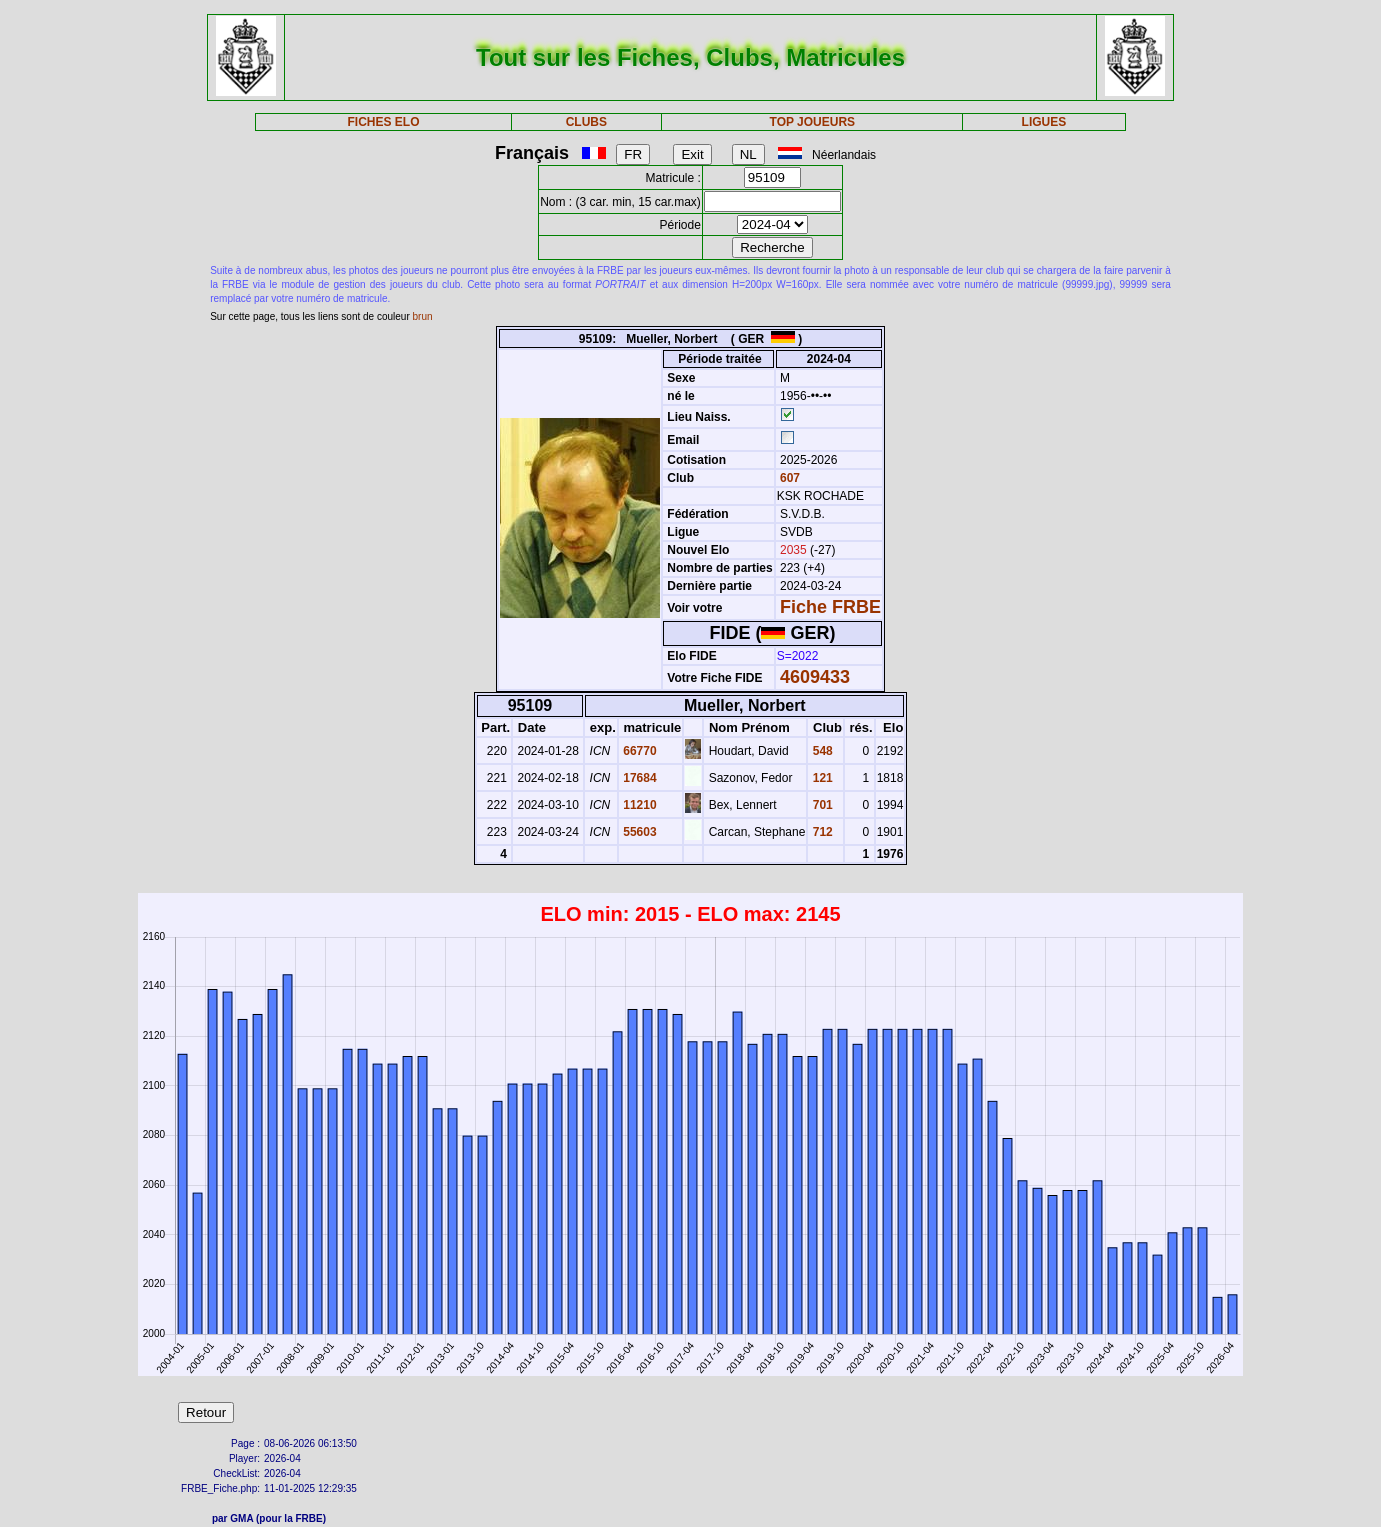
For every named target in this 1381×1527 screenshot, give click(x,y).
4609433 (815, 677)
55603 (638, 832)
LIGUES (1044, 122)
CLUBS (586, 122)
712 (820, 832)
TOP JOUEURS (813, 122)
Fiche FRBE (830, 607)
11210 (638, 805)
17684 (638, 778)
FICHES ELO (383, 122)
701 (820, 805)
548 (820, 751)
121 (820, 778)
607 (788, 478)
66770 (638, 751)
